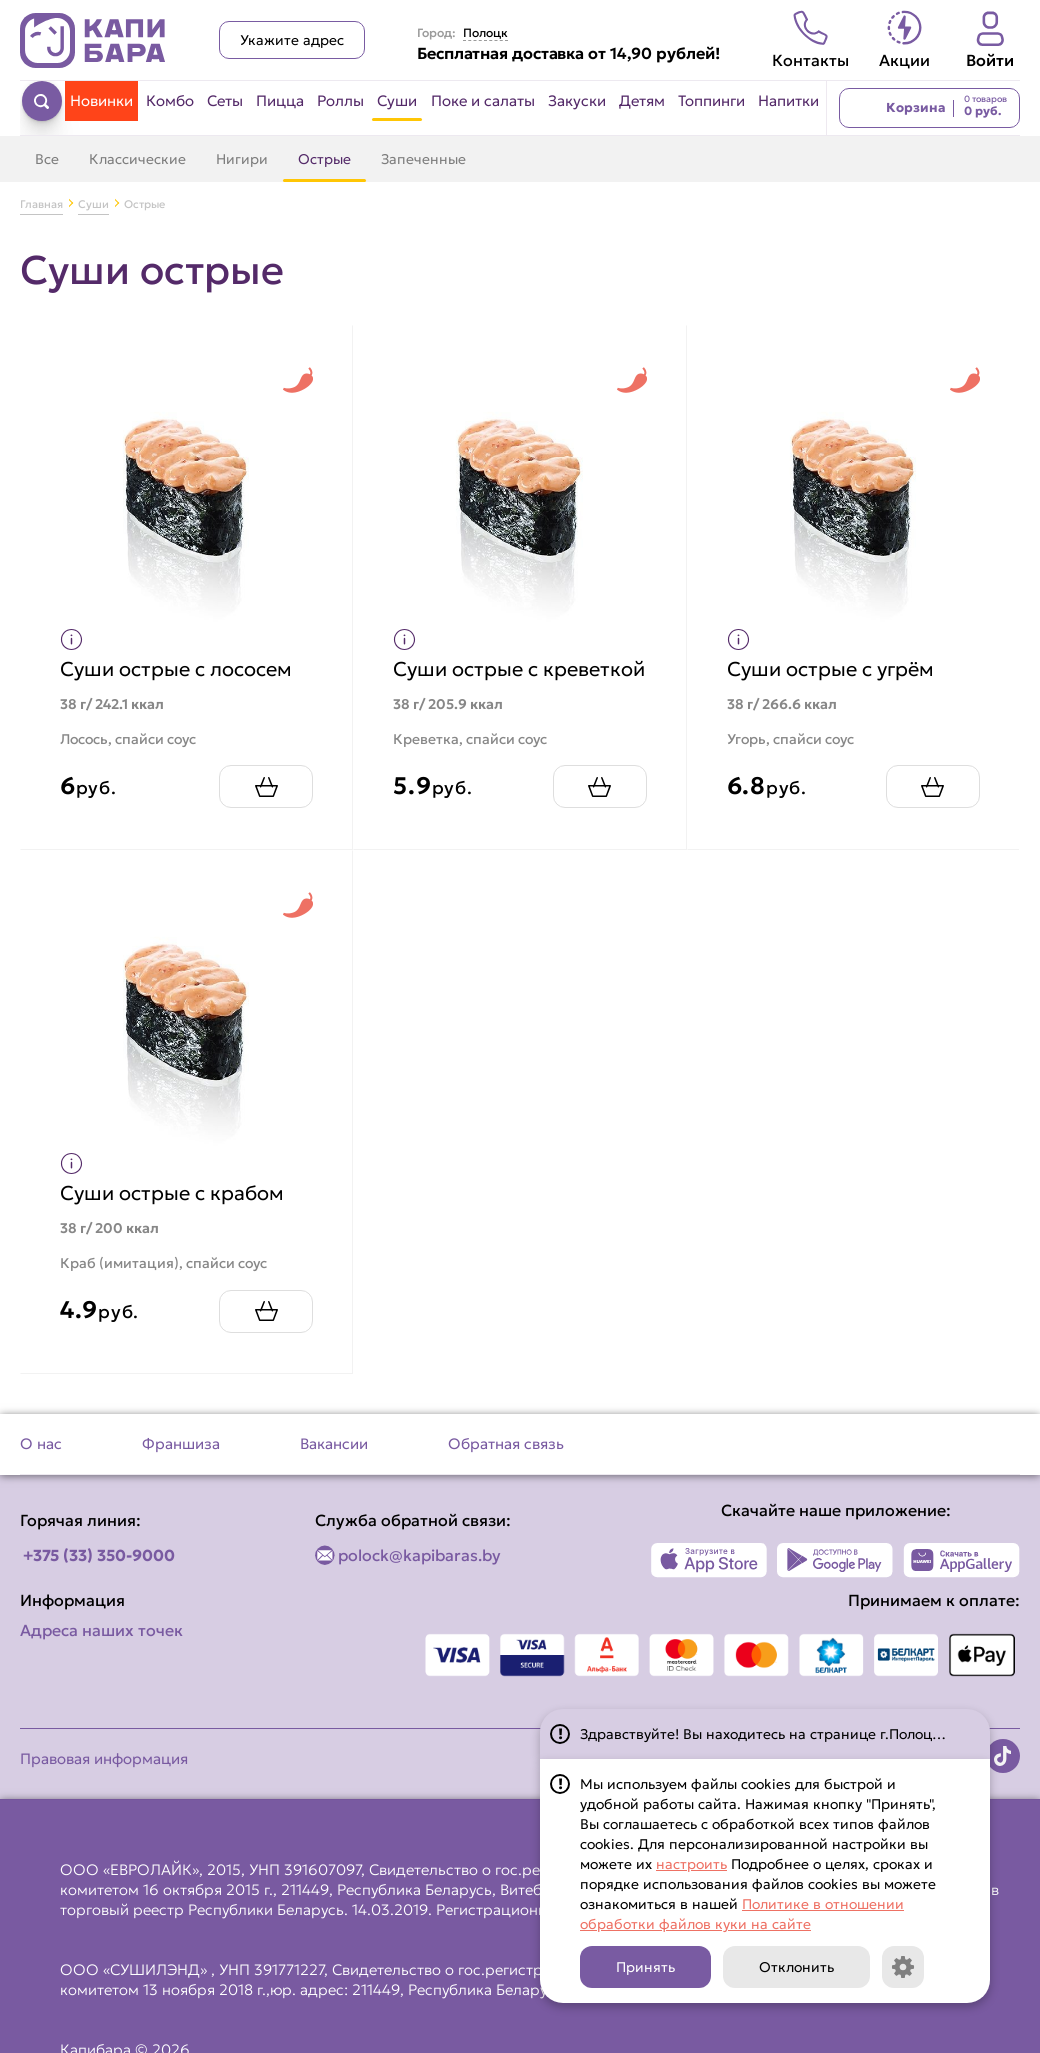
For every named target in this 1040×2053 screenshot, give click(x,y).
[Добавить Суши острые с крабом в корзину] (265, 1330)
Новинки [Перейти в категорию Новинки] (101, 100)
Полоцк (485, 33)
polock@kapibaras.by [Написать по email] (419, 1575)
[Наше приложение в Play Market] (835, 1580)
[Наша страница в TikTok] (1003, 1776)
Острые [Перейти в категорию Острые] (324, 159)
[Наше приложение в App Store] (709, 1580)
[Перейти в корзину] (929, 108)
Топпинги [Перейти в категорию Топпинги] (711, 100)
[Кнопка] (903, 1967)
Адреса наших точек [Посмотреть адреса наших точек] (101, 1650)
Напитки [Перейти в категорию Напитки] (788, 100)
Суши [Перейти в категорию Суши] (397, 100)
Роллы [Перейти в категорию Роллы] (340, 100)
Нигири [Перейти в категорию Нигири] (242, 159)
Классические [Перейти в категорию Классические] (137, 159)
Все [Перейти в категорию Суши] (47, 159)
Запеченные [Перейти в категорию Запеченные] (423, 159)
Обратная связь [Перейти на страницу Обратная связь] (506, 1463)
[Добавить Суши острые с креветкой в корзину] (599, 805)
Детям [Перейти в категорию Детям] (642, 100)
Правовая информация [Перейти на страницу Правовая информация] (104, 1778)
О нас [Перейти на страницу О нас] (41, 1463)
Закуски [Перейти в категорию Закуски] (577, 100)
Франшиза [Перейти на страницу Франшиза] (181, 1463)
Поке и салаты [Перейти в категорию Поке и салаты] (483, 100)
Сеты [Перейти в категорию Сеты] (225, 100)
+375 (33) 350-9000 (99, 1575)
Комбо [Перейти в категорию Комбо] (170, 100)
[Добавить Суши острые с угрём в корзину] (932, 805)
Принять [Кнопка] (645, 1967)
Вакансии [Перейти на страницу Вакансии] (334, 1463)
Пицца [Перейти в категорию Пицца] (280, 100)
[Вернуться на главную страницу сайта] (93, 40)
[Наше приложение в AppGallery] (961, 1580)
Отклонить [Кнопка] (796, 1967)
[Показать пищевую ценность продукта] (72, 638)
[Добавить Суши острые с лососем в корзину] (265, 805)
